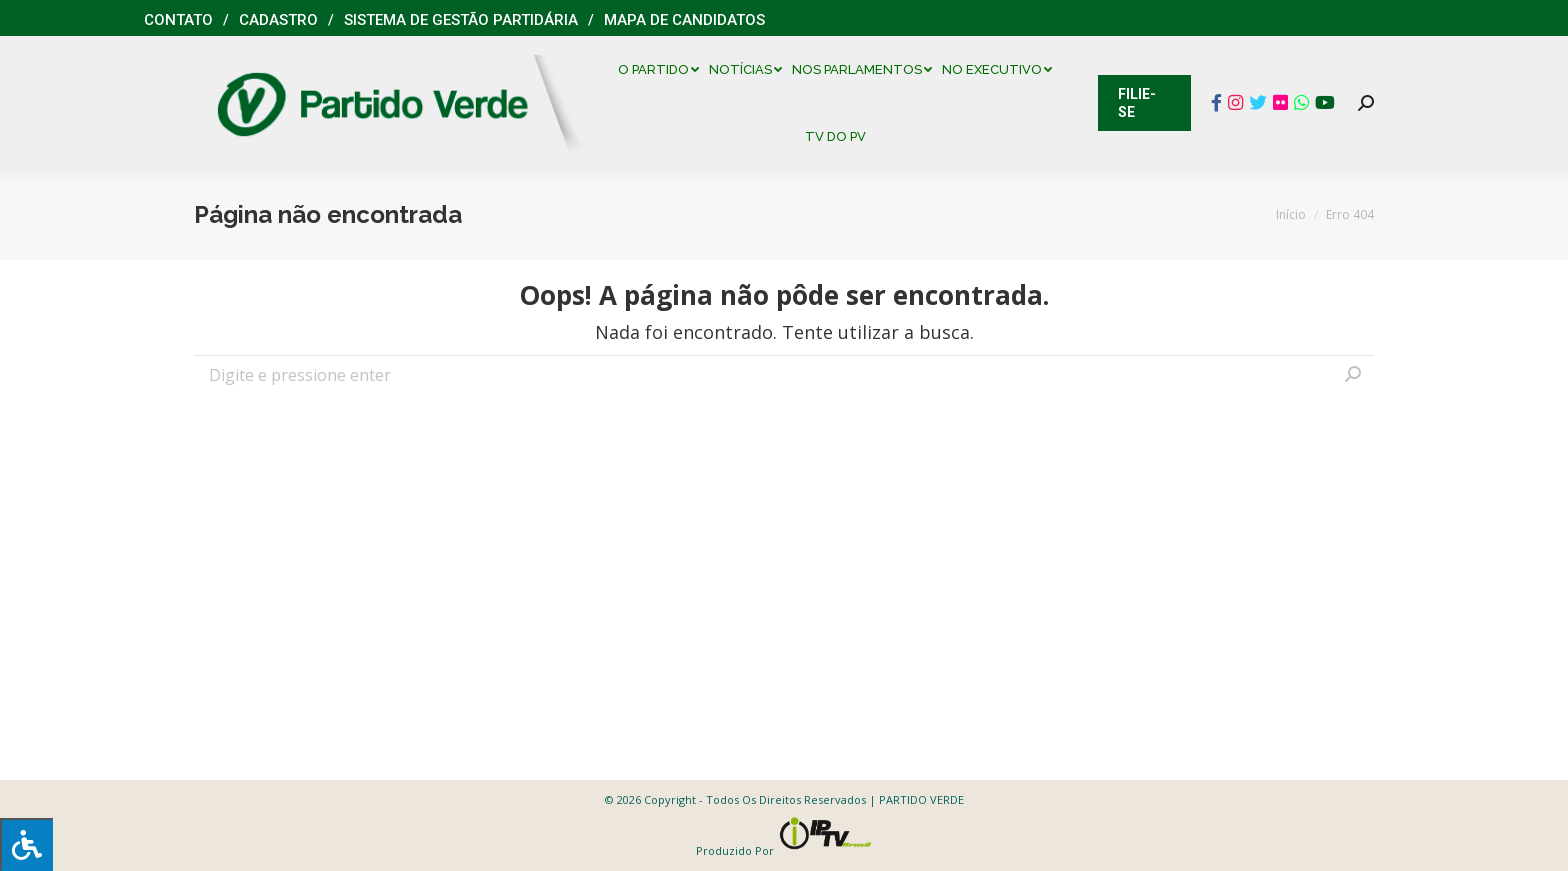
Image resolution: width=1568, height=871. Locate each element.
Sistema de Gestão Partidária (461, 20)
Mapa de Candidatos (684, 20)
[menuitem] (663, 69)
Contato (178, 20)
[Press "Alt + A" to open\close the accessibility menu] (26, 844)
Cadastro (278, 20)
